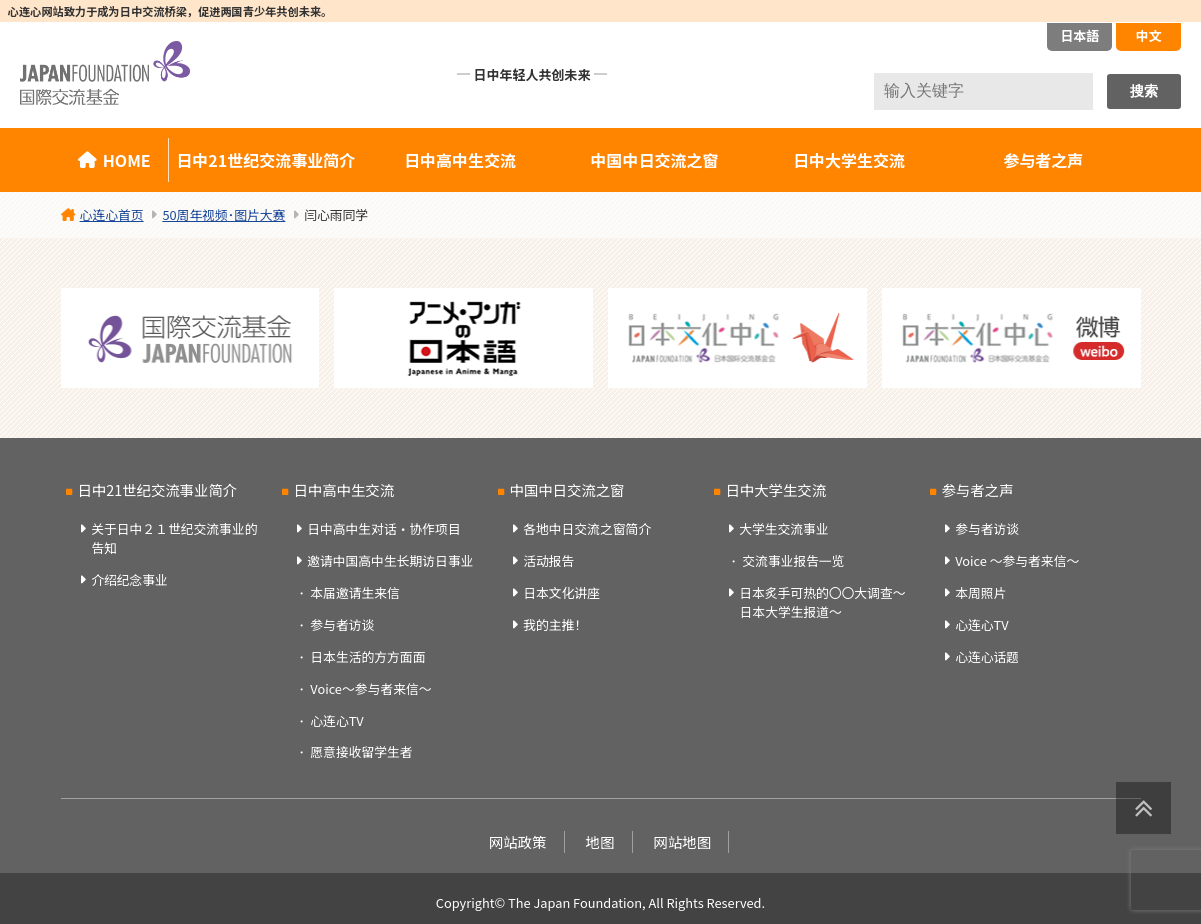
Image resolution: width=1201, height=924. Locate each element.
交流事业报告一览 (793, 560)
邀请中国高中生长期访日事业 (390, 560)
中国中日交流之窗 (655, 160)
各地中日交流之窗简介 (587, 528)
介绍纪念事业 (129, 579)
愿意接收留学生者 (361, 751)
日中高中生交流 (460, 160)
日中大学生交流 (849, 160)
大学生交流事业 (784, 528)
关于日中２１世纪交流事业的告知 (174, 538)
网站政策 (518, 841)
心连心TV (336, 720)
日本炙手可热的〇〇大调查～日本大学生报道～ (822, 602)
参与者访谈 (342, 624)
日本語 (1079, 35)
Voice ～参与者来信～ (1017, 560)
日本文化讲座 (561, 592)
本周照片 (980, 592)
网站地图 (683, 841)
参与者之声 (1043, 160)
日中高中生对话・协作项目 (384, 528)
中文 (1148, 35)
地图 (600, 841)
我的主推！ (555, 624)
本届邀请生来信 (355, 592)
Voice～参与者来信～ (370, 688)
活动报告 (548, 560)
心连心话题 (987, 656)
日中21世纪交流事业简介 (265, 160)
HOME (127, 160)
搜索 (1144, 91)
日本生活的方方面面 (367, 656)
